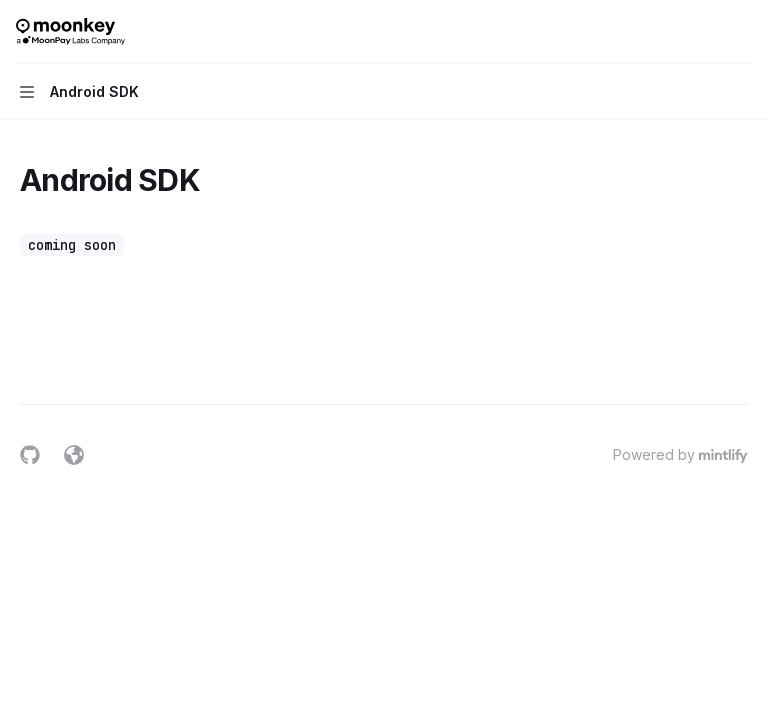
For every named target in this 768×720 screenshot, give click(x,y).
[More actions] (742, 32)
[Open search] (704, 32)
